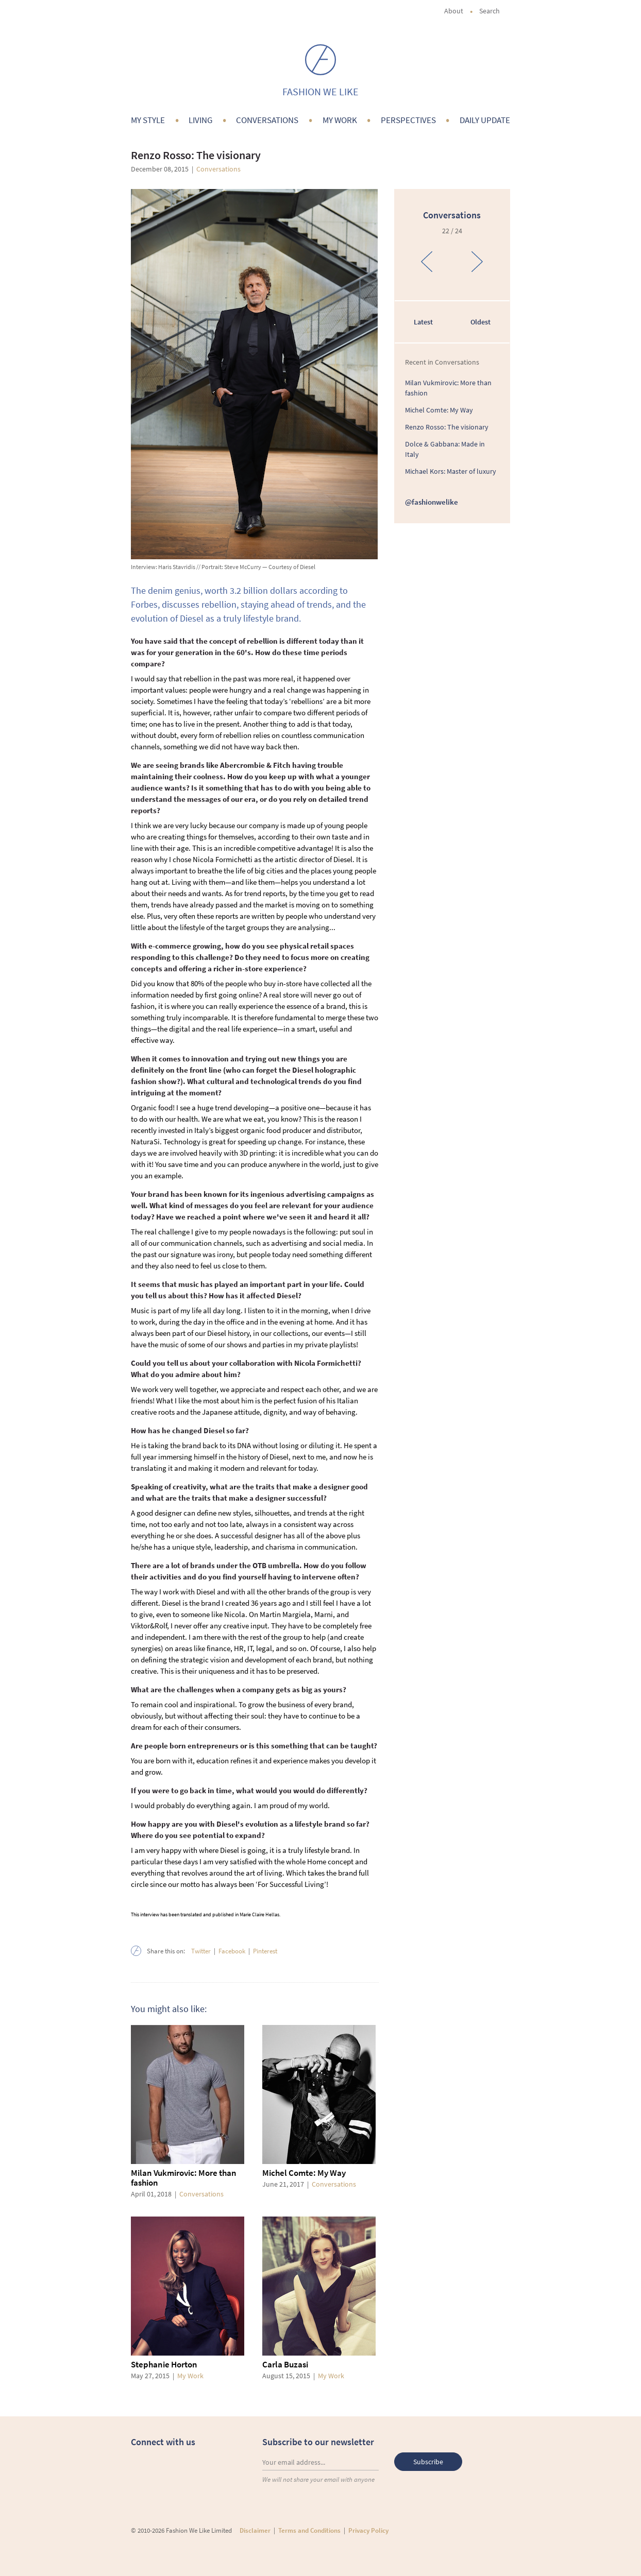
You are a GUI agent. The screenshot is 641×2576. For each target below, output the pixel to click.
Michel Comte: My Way (304, 2172)
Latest (423, 322)
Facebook (231, 1951)
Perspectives (408, 120)
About (453, 10)
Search (494, 10)
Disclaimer (255, 2530)
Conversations (267, 120)
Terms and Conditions (309, 2530)
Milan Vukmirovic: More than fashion (184, 2177)
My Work (340, 120)
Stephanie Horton (164, 2364)
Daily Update (485, 120)
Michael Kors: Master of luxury (450, 471)
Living (200, 120)
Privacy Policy (368, 2530)
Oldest (480, 322)
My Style (148, 120)
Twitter (201, 1951)
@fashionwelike (431, 502)
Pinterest (265, 1951)
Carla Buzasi (285, 2364)
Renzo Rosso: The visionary (446, 427)
